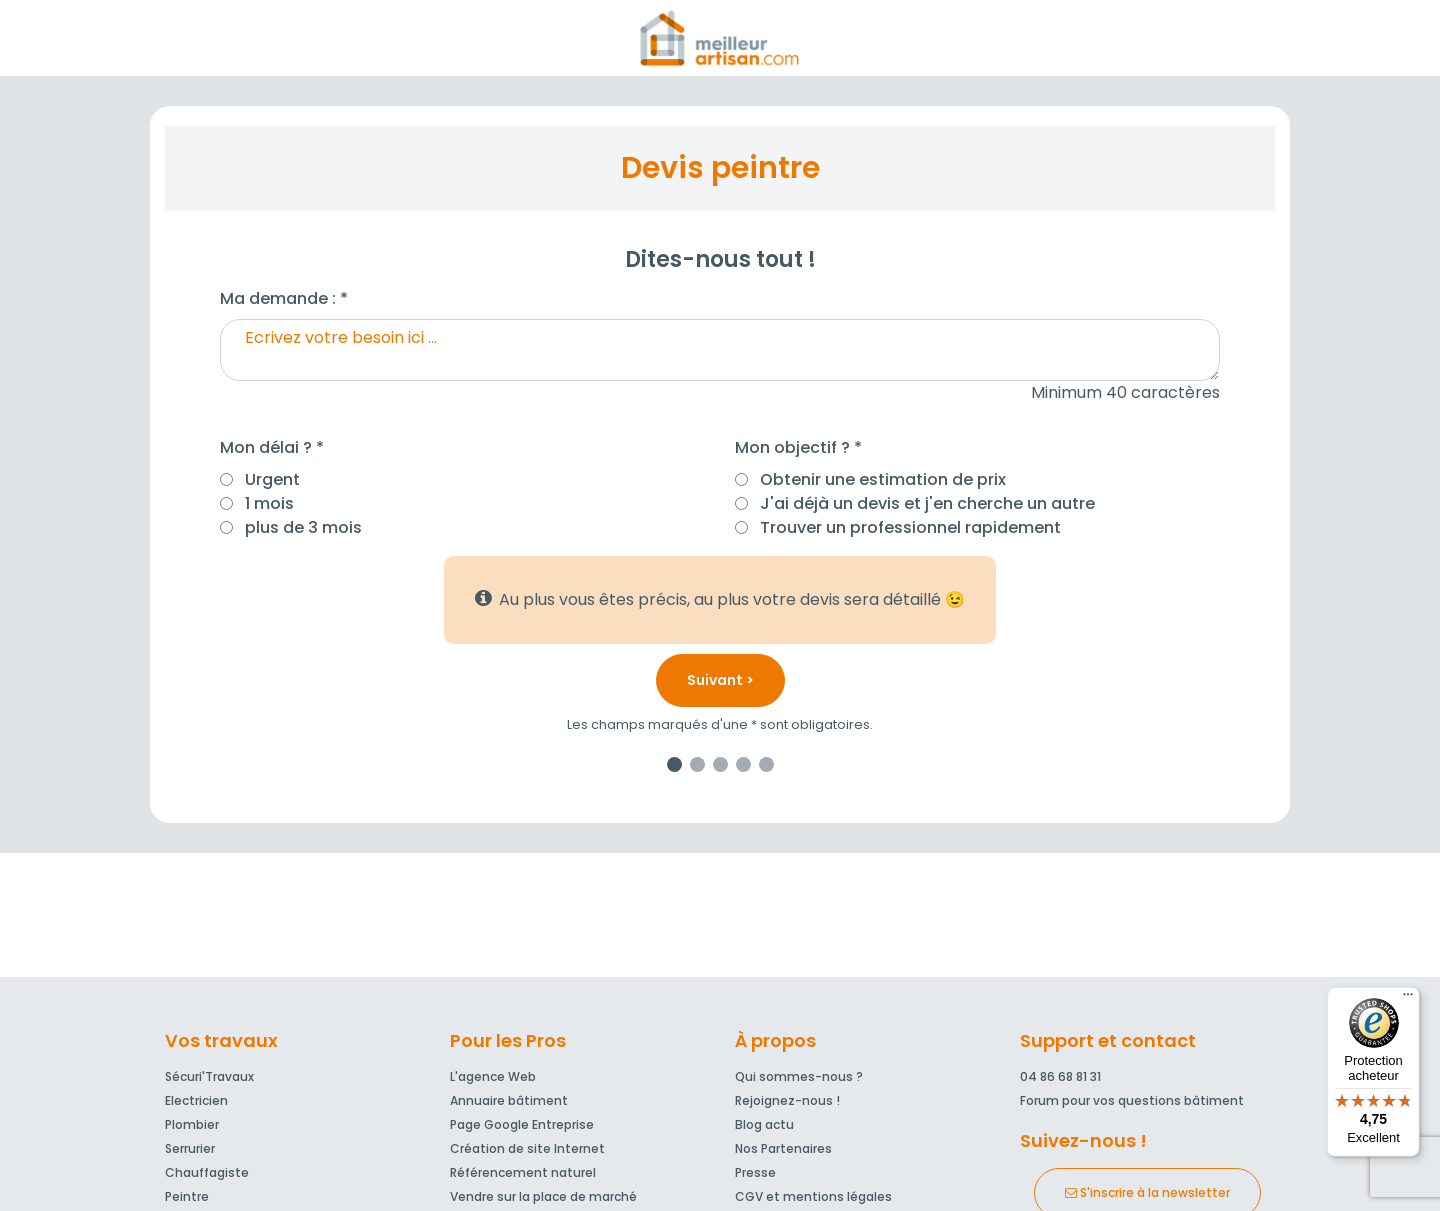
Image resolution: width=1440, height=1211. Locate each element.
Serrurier (190, 1148)
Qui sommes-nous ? (799, 1076)
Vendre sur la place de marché (543, 1196)
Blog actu (764, 1124)
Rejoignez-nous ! (787, 1100)
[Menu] (1408, 999)
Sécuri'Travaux (209, 1076)
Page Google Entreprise (522, 1124)
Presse (755, 1172)
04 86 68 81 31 (1060, 1076)
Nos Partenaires (783, 1148)
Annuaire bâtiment (509, 1100)
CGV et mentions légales (813, 1196)
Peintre (187, 1196)
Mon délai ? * (272, 447)
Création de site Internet (527, 1148)
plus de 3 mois (303, 527)
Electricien (196, 1100)
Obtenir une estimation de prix (883, 479)
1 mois (269, 503)
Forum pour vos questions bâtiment (1132, 1100)
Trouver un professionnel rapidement (910, 527)
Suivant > (720, 680)
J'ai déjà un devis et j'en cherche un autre (927, 503)
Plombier (192, 1124)
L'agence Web (493, 1076)
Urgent (272, 479)
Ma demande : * (284, 298)
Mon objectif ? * (798, 447)
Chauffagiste (207, 1172)
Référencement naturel (523, 1172)
